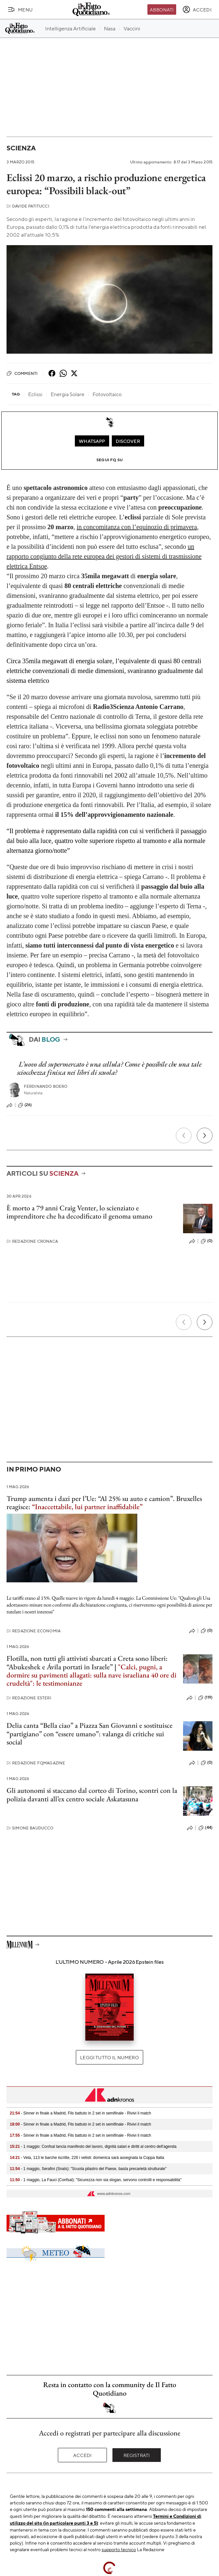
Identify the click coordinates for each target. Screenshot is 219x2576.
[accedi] (197, 9)
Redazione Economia (33, 1630)
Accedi (82, 2455)
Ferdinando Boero (46, 1086)
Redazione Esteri (29, 1697)
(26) (25, 1105)
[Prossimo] (204, 1135)
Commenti (22, 373)
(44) (205, 1827)
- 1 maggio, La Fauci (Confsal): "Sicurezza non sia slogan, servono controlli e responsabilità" (95, 2180)
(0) (206, 1241)
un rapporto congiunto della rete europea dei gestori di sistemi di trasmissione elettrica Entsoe (104, 556)
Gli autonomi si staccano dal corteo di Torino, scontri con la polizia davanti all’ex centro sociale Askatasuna (92, 1794)
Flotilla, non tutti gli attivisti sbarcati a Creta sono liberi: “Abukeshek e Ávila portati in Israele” (87, 1662)
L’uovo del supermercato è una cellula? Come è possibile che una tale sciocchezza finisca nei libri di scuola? (109, 1068)
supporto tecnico (119, 2549)
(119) (205, 1697)
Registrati (137, 2455)
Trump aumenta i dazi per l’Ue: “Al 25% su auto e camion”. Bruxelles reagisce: (104, 1502)
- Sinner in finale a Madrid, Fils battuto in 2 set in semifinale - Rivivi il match (80, 2113)
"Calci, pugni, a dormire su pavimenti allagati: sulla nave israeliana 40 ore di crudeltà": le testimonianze (92, 1675)
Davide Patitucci (28, 206)
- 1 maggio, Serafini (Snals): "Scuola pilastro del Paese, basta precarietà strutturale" (88, 2168)
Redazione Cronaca (32, 1241)
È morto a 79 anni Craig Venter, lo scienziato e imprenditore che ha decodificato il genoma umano (79, 1212)
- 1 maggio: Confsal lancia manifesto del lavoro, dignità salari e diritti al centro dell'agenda (93, 2146)
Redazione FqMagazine (36, 1762)
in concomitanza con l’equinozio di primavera (136, 526)
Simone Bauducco (30, 1828)
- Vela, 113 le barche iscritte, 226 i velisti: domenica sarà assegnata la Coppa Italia (87, 2157)
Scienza (21, 148)
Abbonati (162, 9)
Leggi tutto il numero (109, 2057)
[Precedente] (184, 1135)
